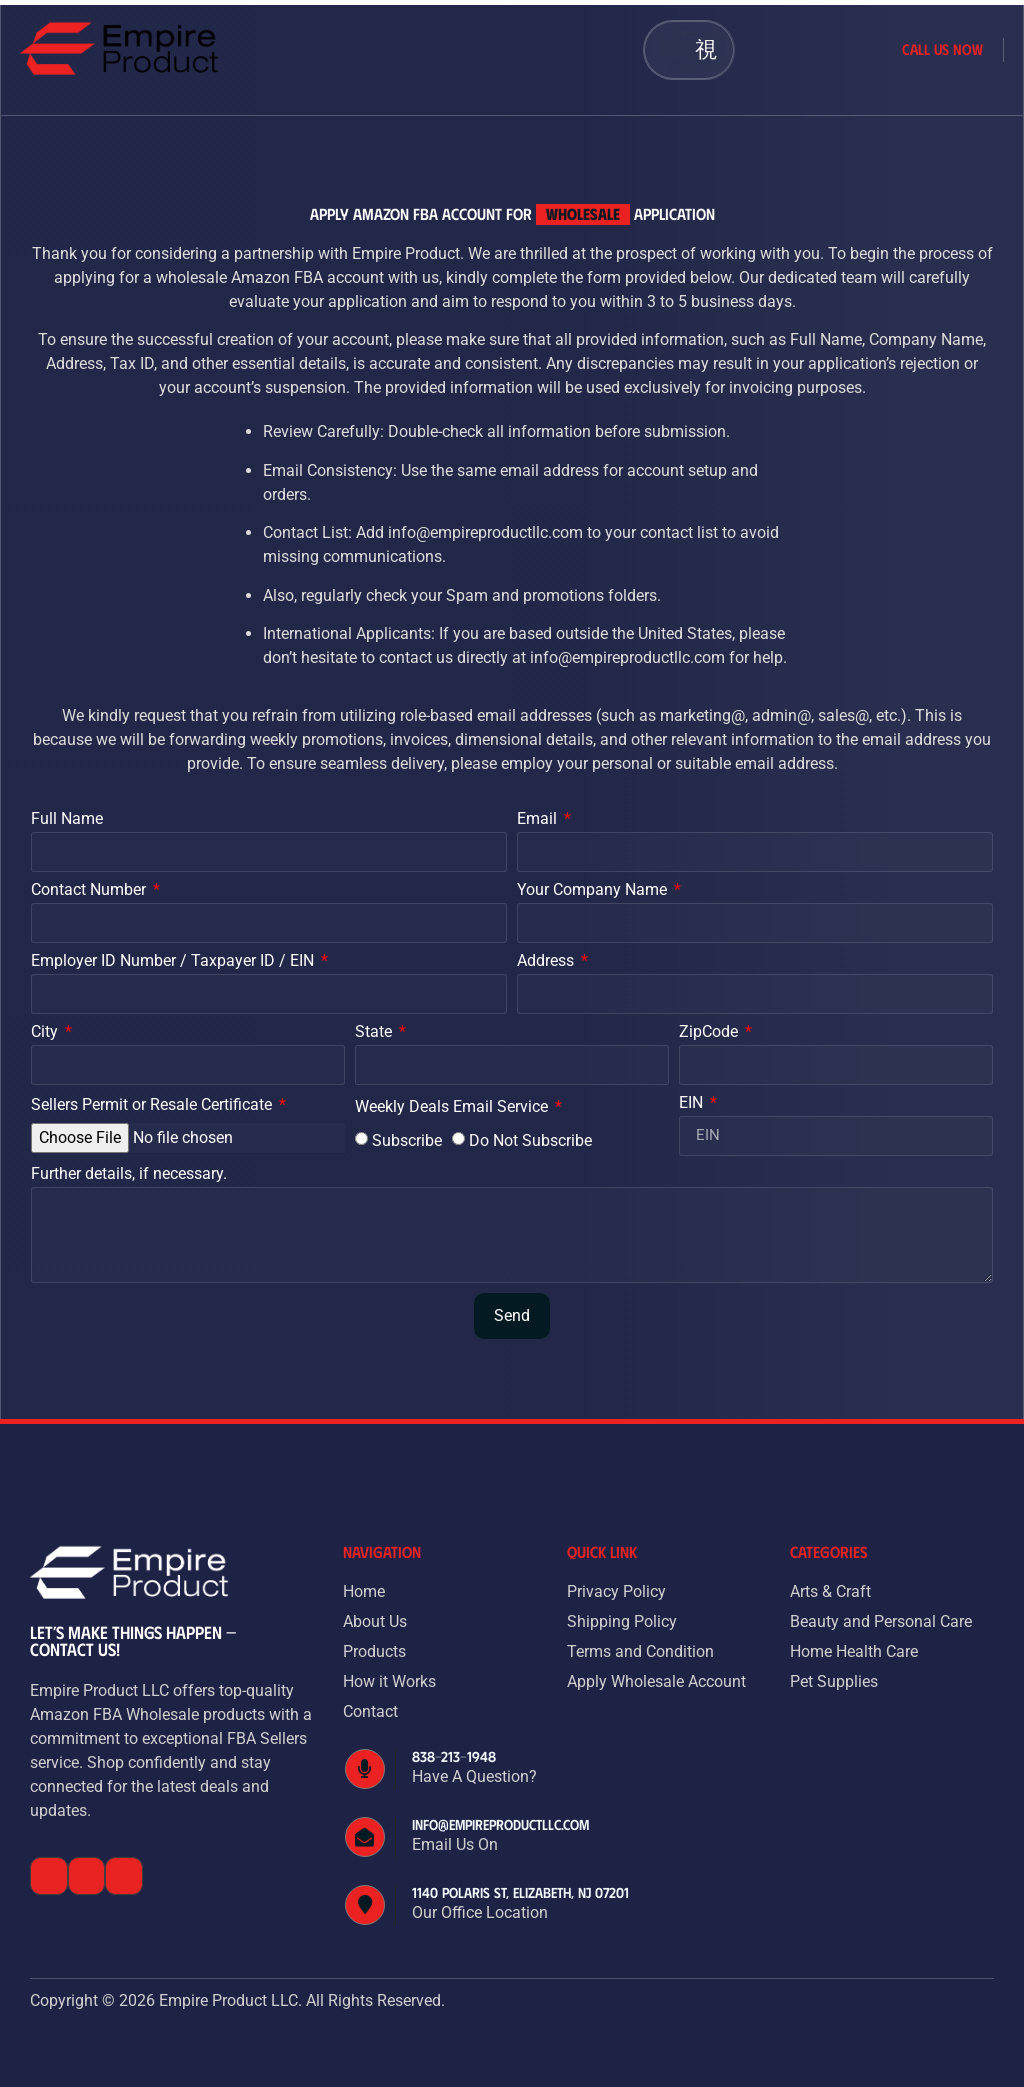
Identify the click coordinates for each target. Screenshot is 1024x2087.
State (375, 1032)
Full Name (67, 819)
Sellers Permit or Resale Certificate (153, 1105)
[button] (705, 49)
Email (539, 819)
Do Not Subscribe (530, 1139)
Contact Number (90, 890)
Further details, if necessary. (129, 1174)
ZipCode (710, 1032)
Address (547, 961)
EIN (693, 1103)
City (46, 1032)
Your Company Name (594, 890)
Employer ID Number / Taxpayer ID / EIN (174, 961)
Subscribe (407, 1139)
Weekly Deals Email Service (453, 1107)
